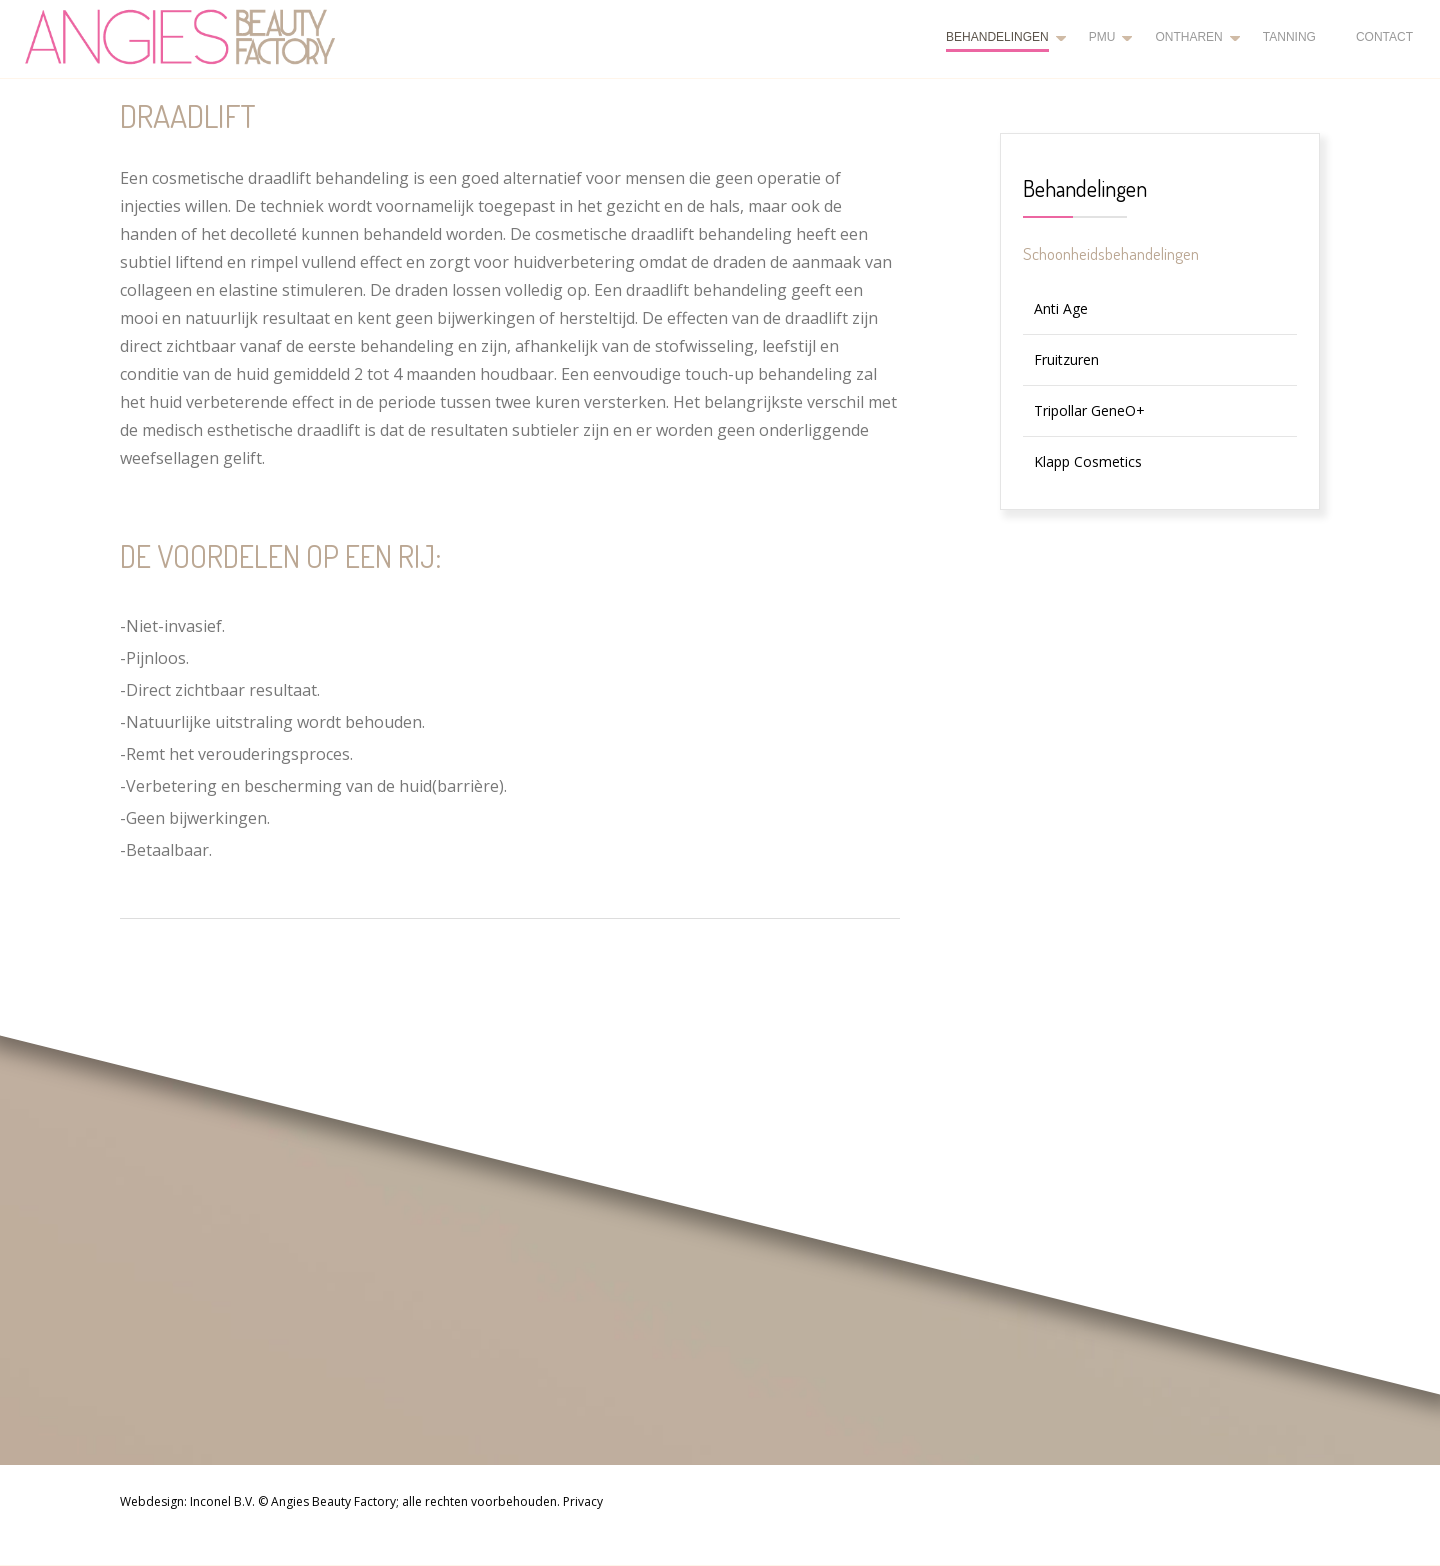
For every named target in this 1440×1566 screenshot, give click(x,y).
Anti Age (1061, 308)
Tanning (1289, 37)
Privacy (583, 1501)
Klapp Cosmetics (1088, 461)
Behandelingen (997, 37)
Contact (1384, 37)
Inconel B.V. (222, 1501)
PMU (1102, 37)
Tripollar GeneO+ (1089, 410)
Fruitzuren (1066, 359)
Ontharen (1188, 37)
